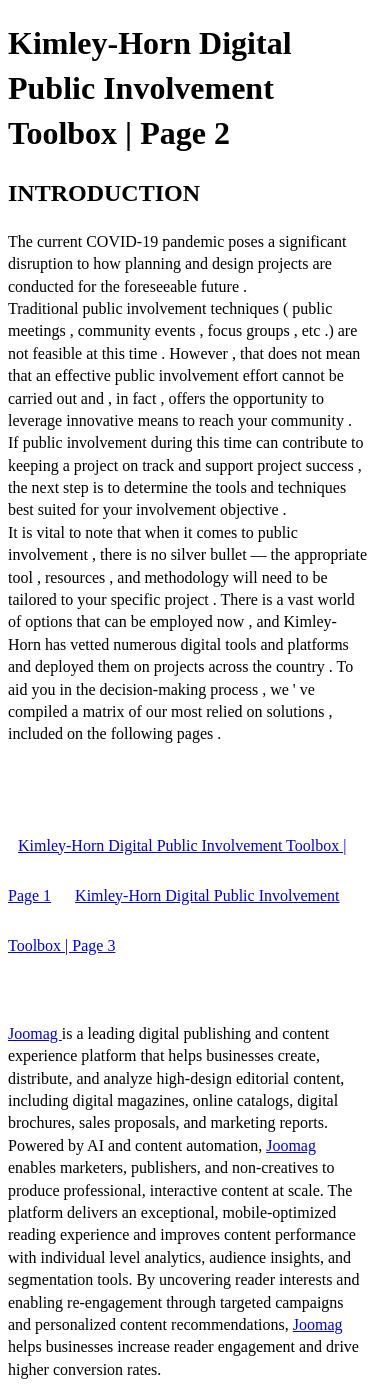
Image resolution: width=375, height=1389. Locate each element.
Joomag (35, 1033)
